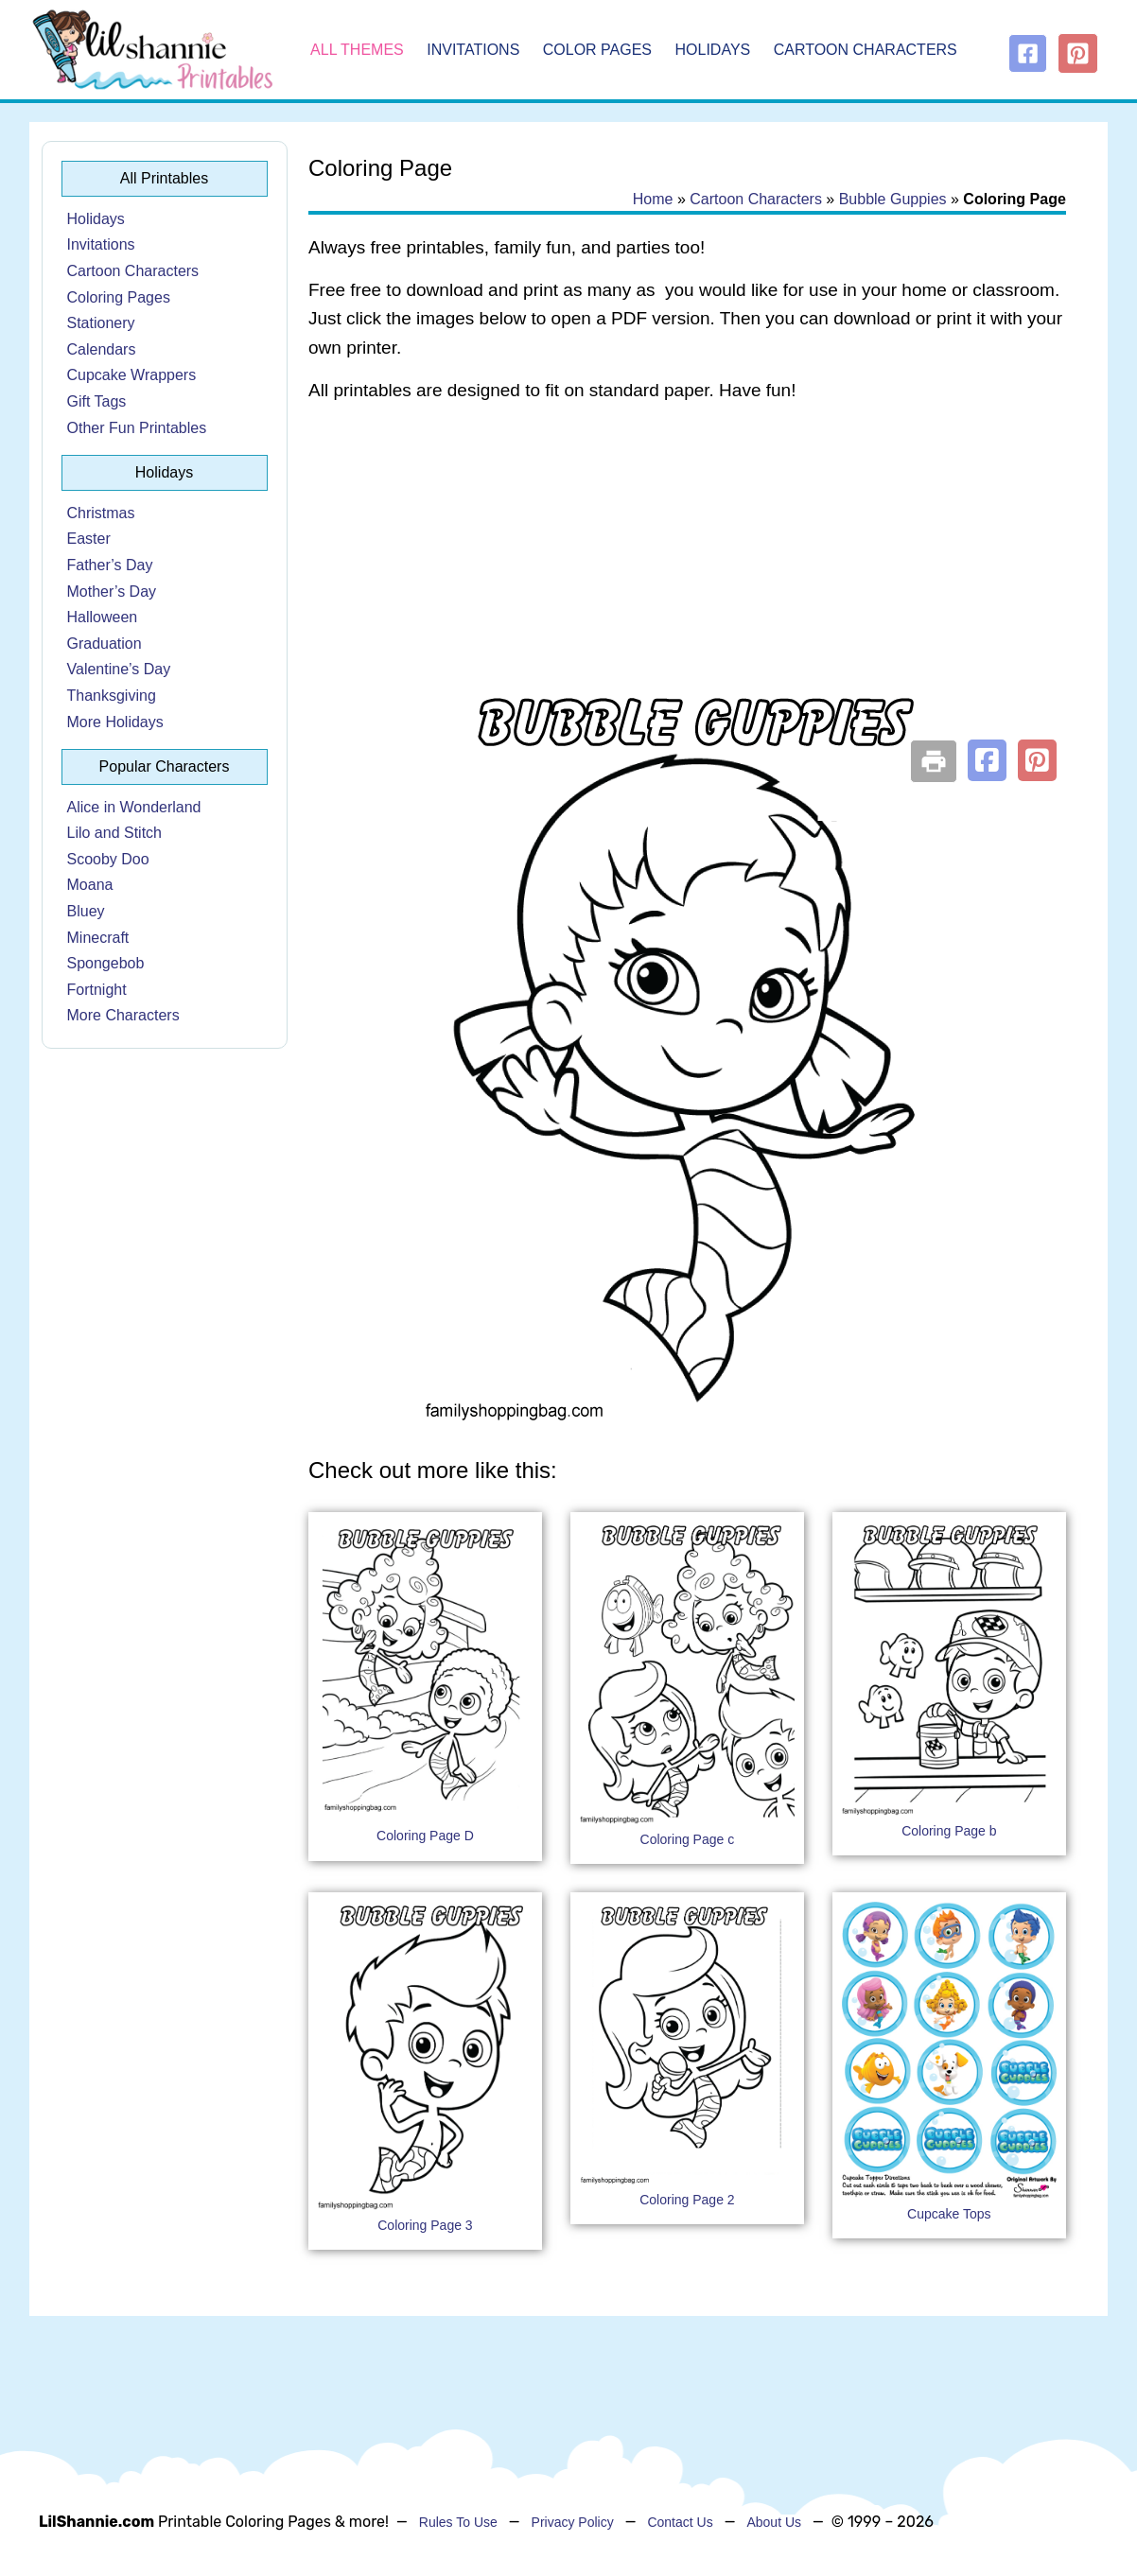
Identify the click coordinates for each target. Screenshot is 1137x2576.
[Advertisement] (687, 569)
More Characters (123, 1015)
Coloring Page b (948, 1830)
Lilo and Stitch (115, 833)
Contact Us (679, 2522)
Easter (89, 539)
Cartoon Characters (865, 50)
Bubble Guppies (893, 199)
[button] (987, 760)
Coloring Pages (118, 297)
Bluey (86, 911)
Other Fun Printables (137, 428)
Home (653, 199)
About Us (773, 2522)
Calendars (101, 349)
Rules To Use (458, 2522)
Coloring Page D (425, 1835)
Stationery (101, 323)
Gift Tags (97, 401)
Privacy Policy (573, 2522)
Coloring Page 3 (424, 2225)
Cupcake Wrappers (132, 375)
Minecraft (98, 938)
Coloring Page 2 (686, 2199)
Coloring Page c (687, 1839)
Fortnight (97, 990)
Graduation (104, 643)
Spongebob (106, 963)
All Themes (357, 50)
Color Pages (597, 50)
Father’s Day (110, 565)
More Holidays (115, 722)
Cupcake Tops (948, 2213)
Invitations (473, 50)
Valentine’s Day (119, 669)
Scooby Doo (108, 859)
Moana (90, 885)
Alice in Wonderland (134, 807)
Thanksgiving (111, 696)
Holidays (713, 50)
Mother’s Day (112, 591)
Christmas (101, 513)
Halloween (102, 617)
